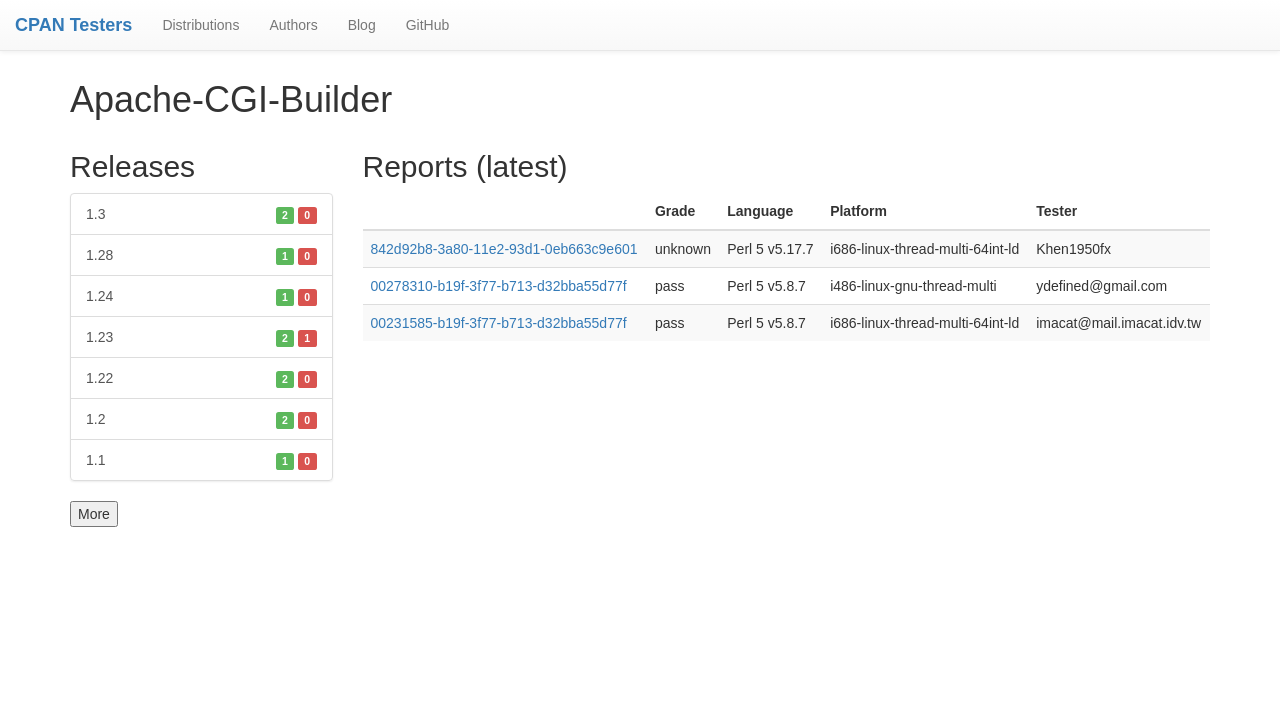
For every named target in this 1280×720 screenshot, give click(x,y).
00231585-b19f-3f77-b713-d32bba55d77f (499, 323)
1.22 (201, 378)
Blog (362, 25)
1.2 (201, 419)
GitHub (428, 25)
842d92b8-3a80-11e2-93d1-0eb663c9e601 (504, 249)
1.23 (201, 337)
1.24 (201, 296)
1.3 (201, 214)
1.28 (201, 255)
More (94, 514)
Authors (293, 25)
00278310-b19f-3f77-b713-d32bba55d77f (499, 286)
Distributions (200, 25)
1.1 (201, 460)
